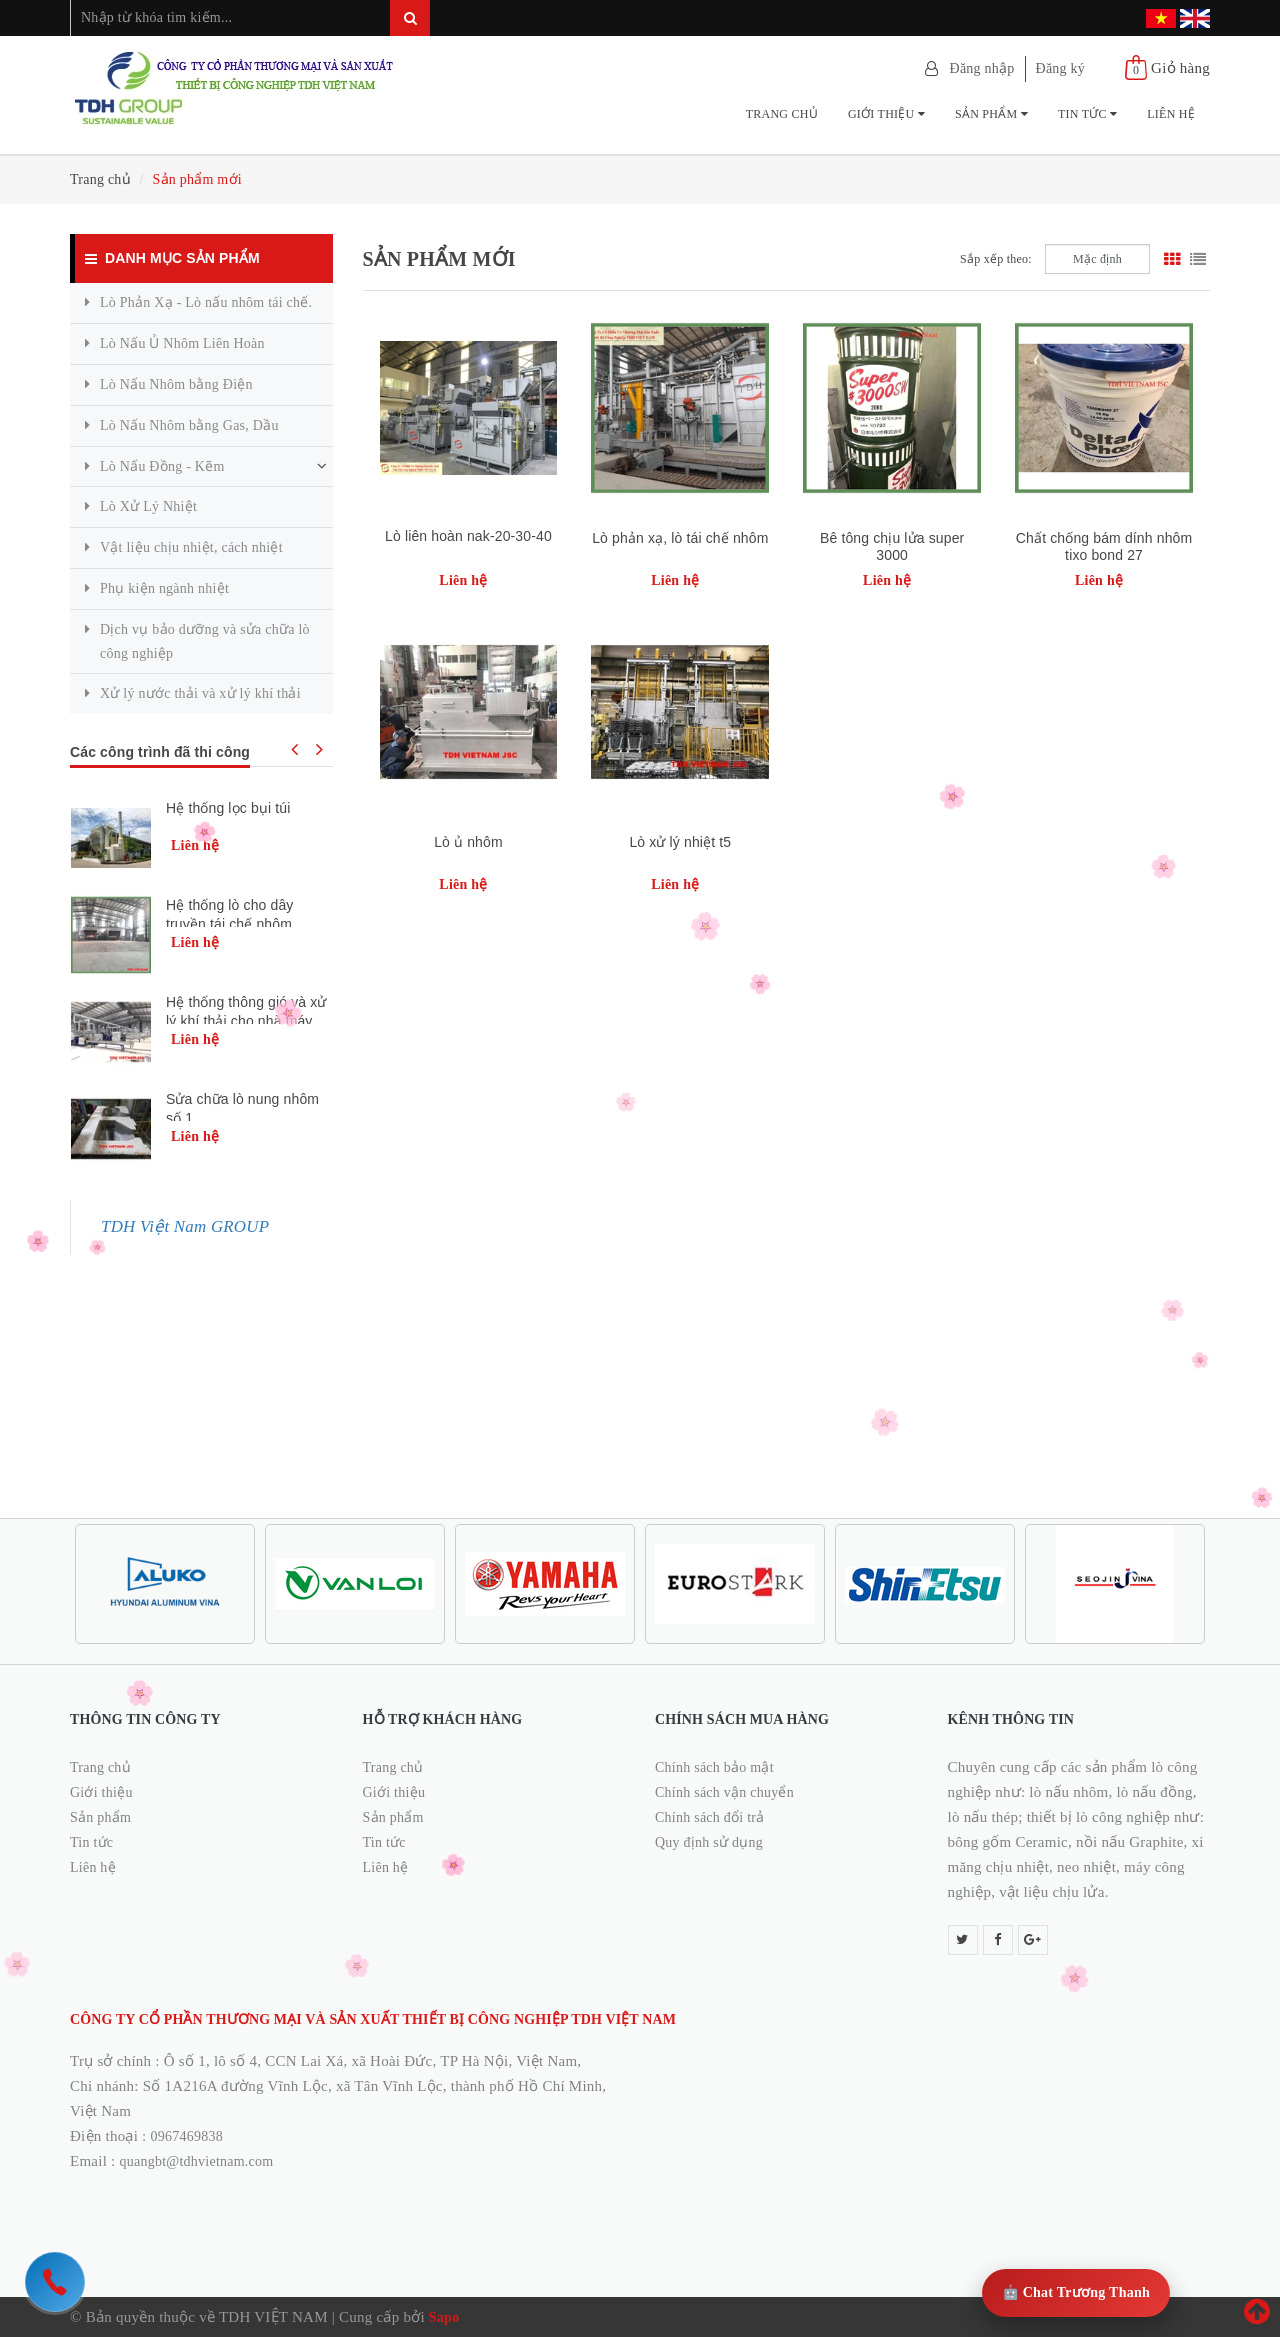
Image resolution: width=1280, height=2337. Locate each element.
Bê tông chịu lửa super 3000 (892, 546)
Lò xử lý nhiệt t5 (680, 842)
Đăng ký (1061, 68)
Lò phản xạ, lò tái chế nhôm (680, 538)
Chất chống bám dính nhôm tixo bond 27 (1104, 546)
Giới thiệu (886, 114)
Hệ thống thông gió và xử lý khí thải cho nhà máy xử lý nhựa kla (246, 1021)
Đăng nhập (982, 68)
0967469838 (187, 2136)
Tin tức (1087, 114)
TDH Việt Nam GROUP (185, 1226)
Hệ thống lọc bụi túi (228, 808)
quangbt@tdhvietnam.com (197, 2161)
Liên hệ (1171, 114)
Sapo (444, 2317)
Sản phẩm (991, 114)
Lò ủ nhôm (468, 842)
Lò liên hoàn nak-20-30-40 (468, 536)
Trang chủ (782, 114)
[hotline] (55, 2282)
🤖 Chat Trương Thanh (1076, 2292)
